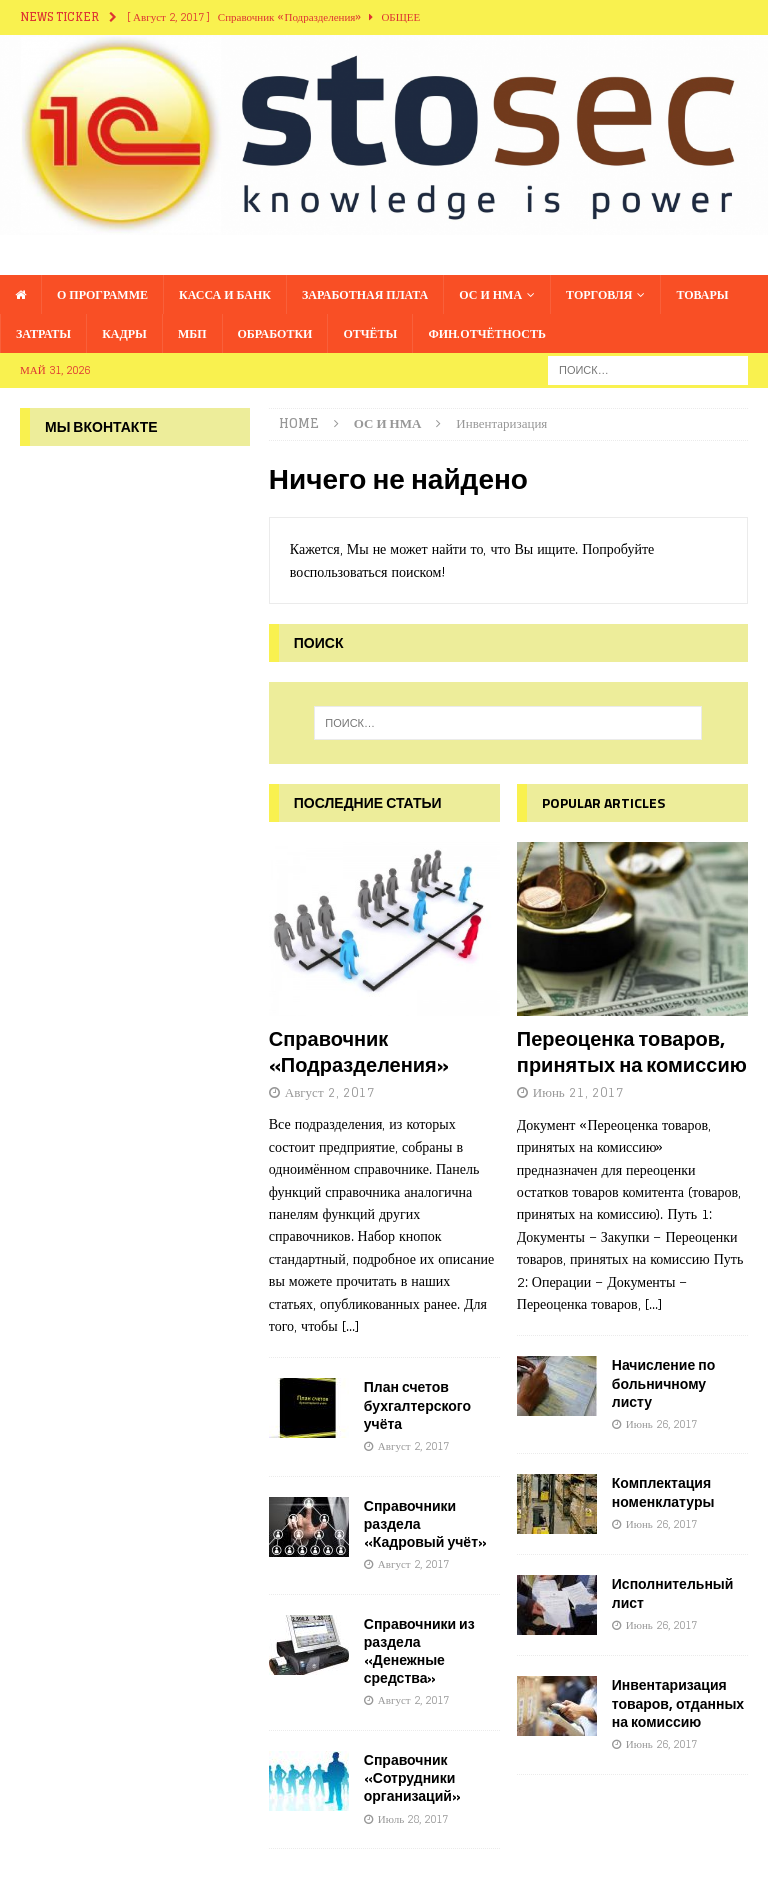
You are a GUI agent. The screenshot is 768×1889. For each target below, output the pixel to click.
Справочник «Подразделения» (359, 1051)
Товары (702, 294)
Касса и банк (225, 294)
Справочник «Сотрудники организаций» (412, 1777)
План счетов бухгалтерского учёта (417, 1404)
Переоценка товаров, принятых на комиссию (632, 1051)
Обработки (275, 333)
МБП (192, 333)
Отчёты (370, 333)
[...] (350, 1325)
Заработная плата (365, 294)
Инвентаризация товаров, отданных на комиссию (678, 1702)
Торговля (599, 294)
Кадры (124, 333)
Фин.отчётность (487, 333)
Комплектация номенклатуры (663, 1491)
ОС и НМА (490, 294)
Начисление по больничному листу (663, 1382)
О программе (102, 294)
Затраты (43, 333)
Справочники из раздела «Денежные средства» (419, 1651)
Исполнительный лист (673, 1592)
